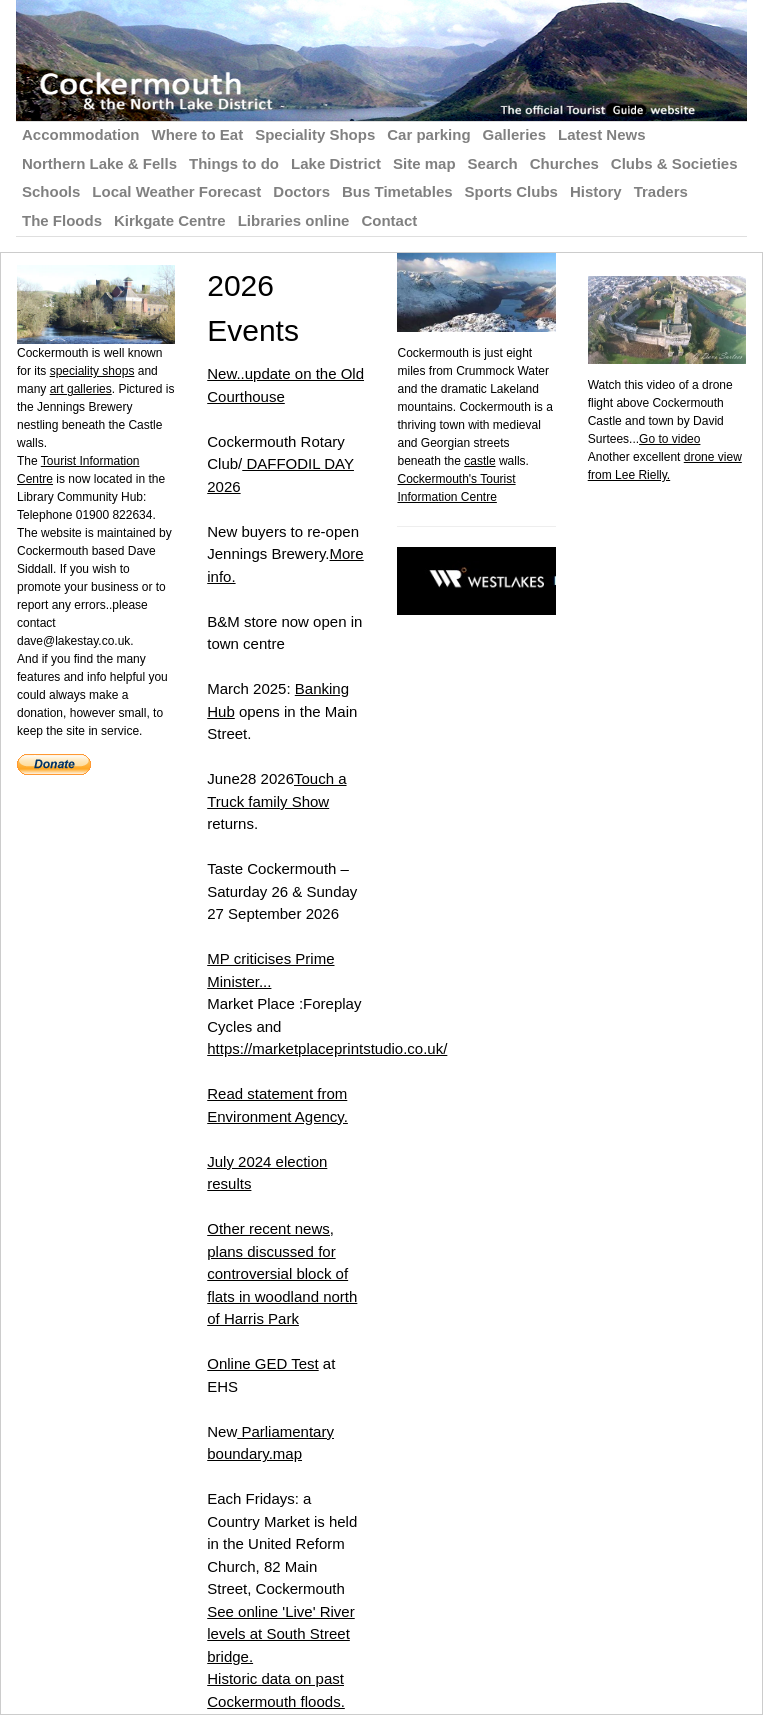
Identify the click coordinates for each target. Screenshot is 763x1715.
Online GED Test (262, 1363)
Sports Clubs (511, 191)
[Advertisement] (675, 784)
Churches (564, 163)
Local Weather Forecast (176, 191)
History (596, 191)
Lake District (336, 163)
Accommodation (81, 134)
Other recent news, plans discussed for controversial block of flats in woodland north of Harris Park (282, 1273)
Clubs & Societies (674, 163)
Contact (389, 220)
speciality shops (92, 371)
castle (479, 461)
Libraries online (294, 220)
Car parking (428, 134)
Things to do (234, 163)
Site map (424, 163)
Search (493, 163)
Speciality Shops (315, 134)
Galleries (514, 134)
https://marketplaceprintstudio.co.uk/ (327, 1048)
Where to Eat (198, 134)
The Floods (62, 220)
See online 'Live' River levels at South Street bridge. (280, 1634)
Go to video (669, 439)
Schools (51, 191)
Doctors (301, 191)
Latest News (602, 134)
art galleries (81, 389)
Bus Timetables (397, 191)
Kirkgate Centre (170, 220)
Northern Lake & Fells (99, 163)
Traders (661, 191)
